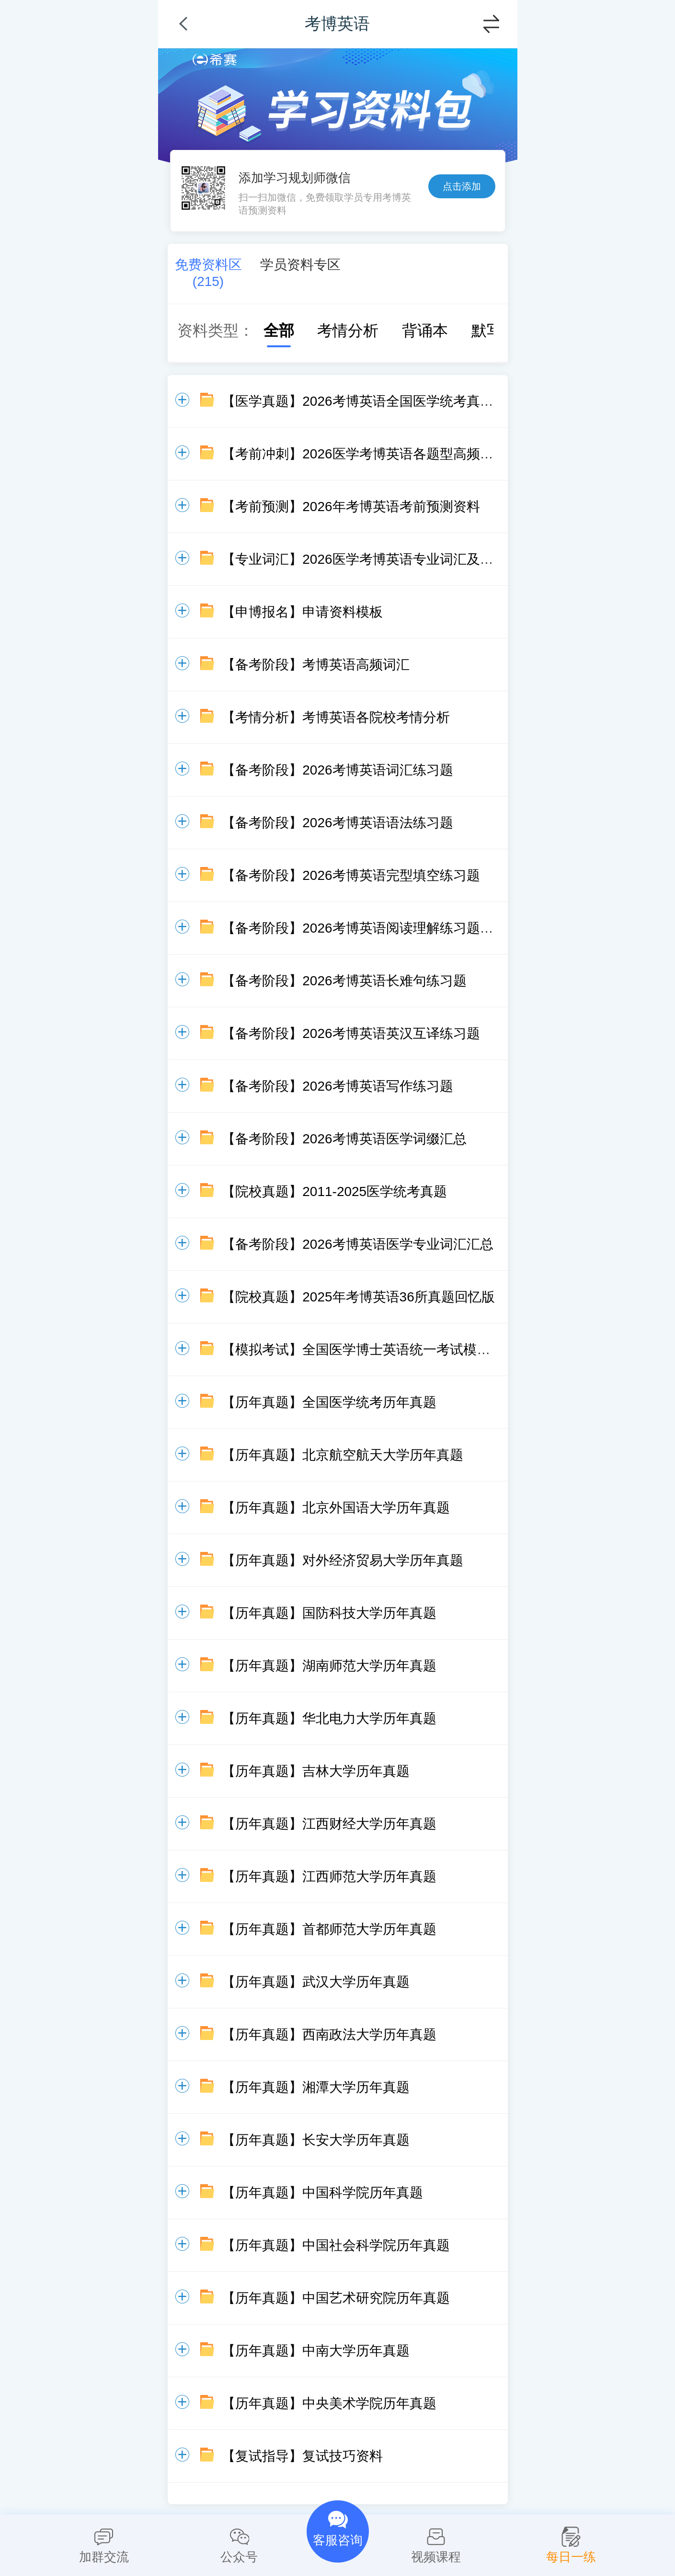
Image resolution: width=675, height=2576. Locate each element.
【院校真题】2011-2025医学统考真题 (334, 1191)
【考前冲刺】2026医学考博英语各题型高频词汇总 (371, 453)
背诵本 (415, 330)
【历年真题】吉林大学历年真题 (316, 1771)
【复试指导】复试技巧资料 (302, 2456)
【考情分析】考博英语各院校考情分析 (336, 717)
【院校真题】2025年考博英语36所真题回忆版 (358, 1296)
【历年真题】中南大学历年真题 (316, 2350)
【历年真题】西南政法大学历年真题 (329, 2034)
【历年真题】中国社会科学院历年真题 (336, 2245)
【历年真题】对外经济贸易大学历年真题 (342, 1560)
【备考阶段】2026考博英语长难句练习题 (344, 980)
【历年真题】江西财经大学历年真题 (329, 1823)
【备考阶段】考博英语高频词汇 (316, 664)
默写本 (485, 330)
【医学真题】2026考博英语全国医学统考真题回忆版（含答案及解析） (431, 401)
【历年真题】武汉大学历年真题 (316, 1981)
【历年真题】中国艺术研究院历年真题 (336, 2298)
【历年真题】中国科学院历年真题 (322, 2192)
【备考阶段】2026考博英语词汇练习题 (337, 770)
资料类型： (215, 330)
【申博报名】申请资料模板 (302, 611)
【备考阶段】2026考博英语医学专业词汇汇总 (357, 1244)
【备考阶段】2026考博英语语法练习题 (337, 822)
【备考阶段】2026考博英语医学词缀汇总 (344, 1138)
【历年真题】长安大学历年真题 (316, 2139)
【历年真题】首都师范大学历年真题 (329, 1929)
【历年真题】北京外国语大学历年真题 (336, 1507)
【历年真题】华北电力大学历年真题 (329, 1718)
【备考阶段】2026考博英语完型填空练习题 (351, 875)
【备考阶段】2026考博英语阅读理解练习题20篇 (365, 928)
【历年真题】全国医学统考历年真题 (329, 1402)
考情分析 (338, 330)
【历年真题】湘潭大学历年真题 (316, 2087)
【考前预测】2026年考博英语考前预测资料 (351, 506)
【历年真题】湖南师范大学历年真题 (329, 1665)
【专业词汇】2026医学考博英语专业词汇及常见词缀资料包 (397, 559)
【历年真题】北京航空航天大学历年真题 (342, 1455)
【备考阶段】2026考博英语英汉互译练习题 (351, 1033)
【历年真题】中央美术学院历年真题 (329, 2403)
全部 (269, 330)
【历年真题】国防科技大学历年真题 (329, 1613)
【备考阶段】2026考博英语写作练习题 (337, 1086)
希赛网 (215, 60)
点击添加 (462, 186)
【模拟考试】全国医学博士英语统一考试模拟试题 (369, 1349)
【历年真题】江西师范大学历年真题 (329, 1876)
